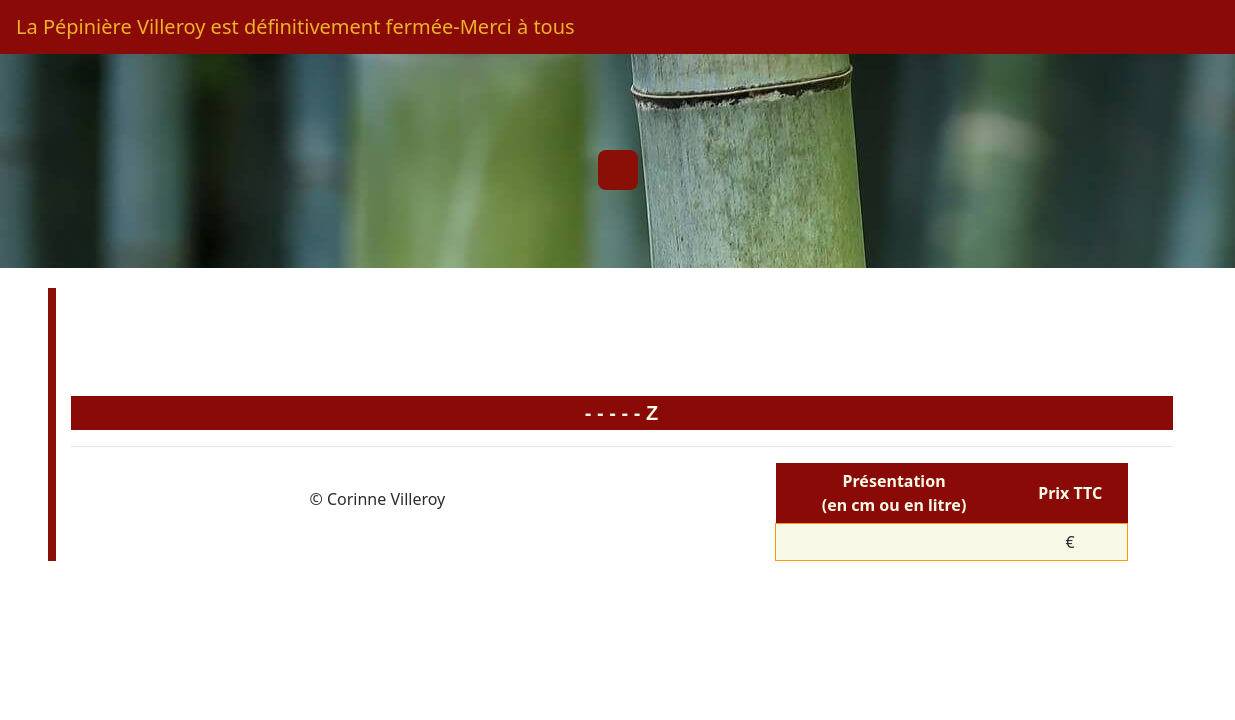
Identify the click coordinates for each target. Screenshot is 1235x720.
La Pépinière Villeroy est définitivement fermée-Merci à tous (295, 26)
